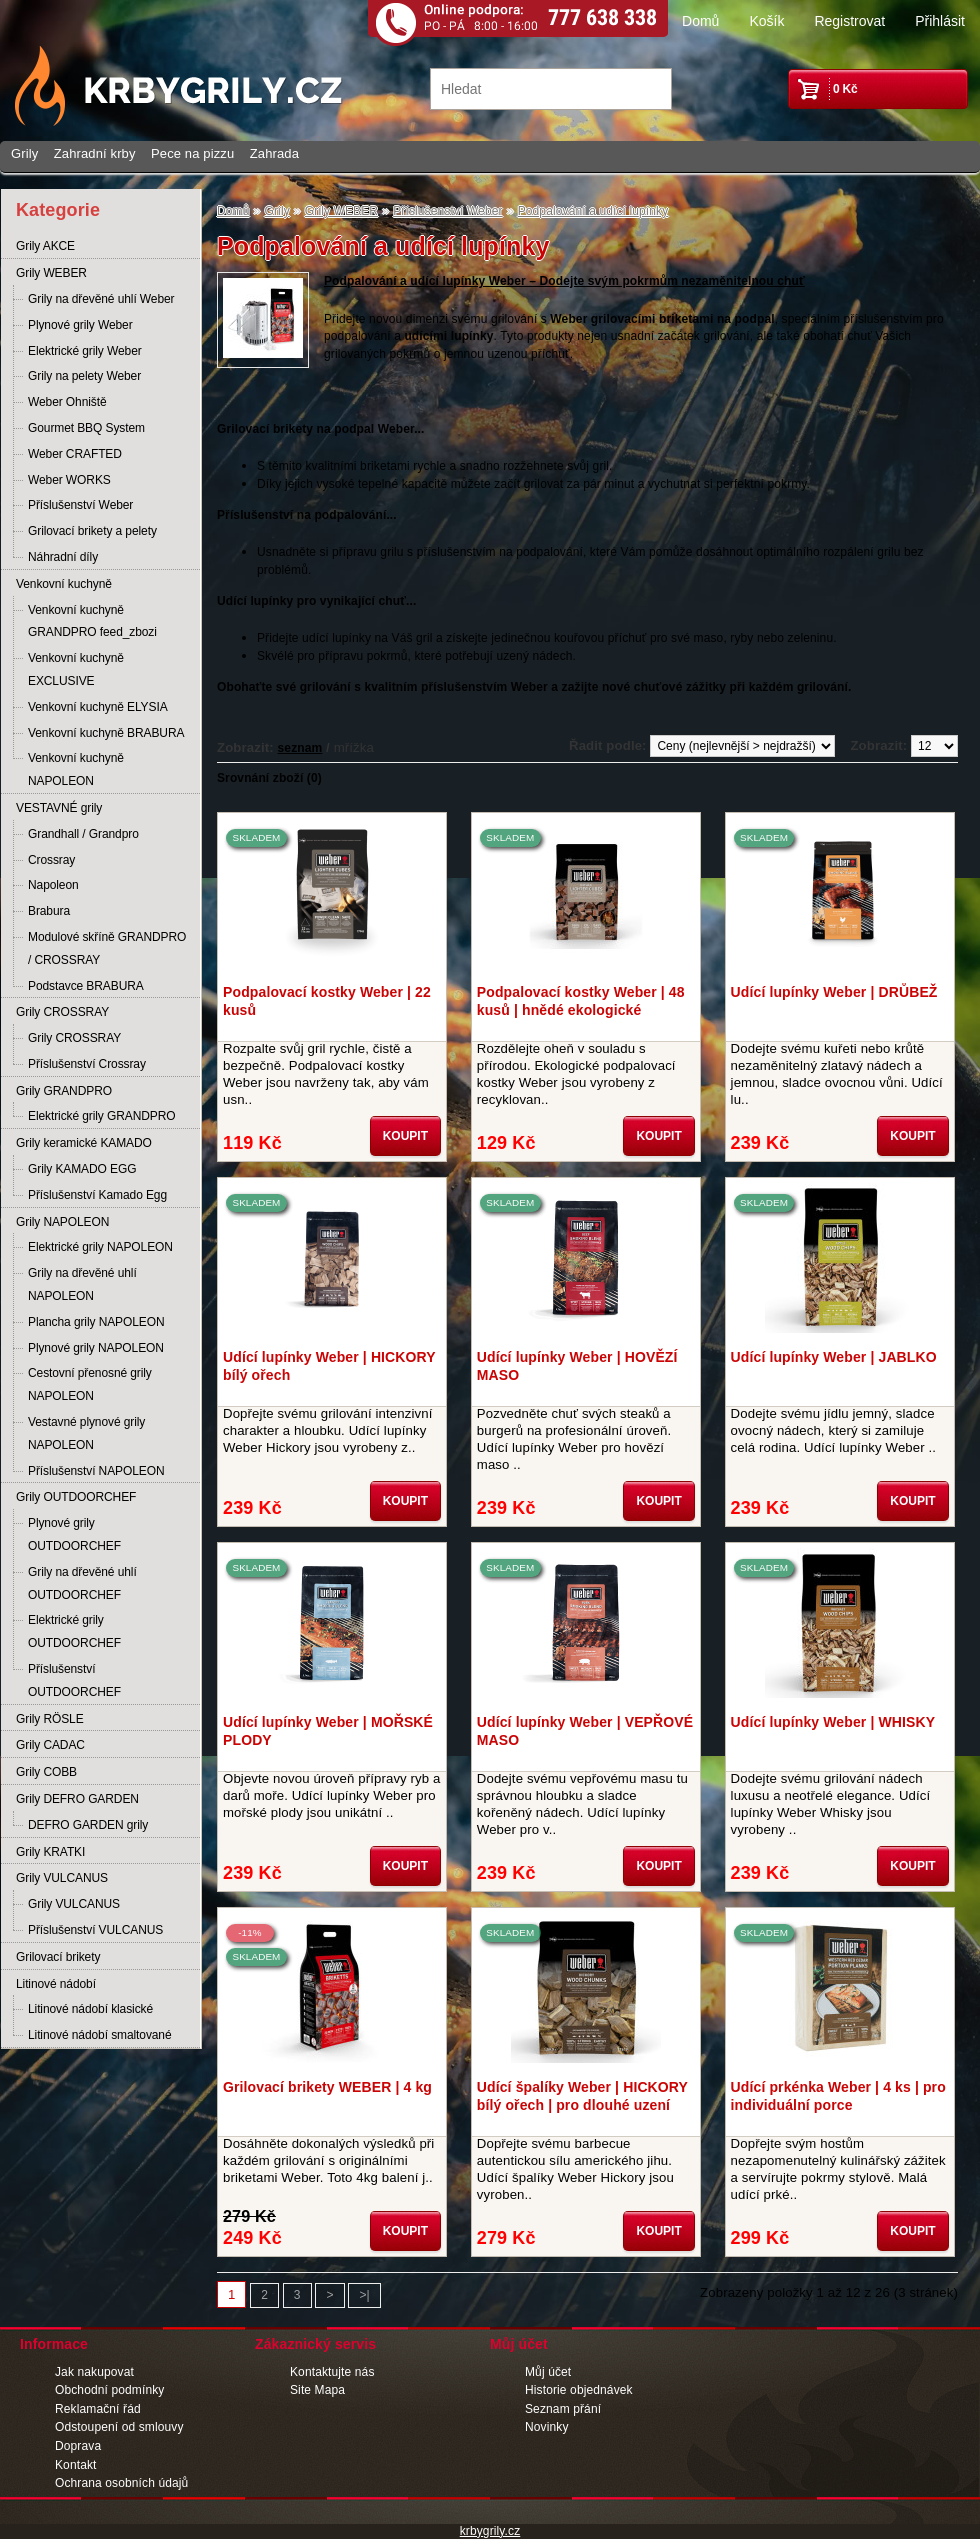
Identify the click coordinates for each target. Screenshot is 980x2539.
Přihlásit (940, 21)
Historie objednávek (579, 2390)
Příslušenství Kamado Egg (97, 1195)
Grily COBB (46, 1772)
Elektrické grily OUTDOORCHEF (74, 1631)
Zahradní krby (95, 153)
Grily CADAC (50, 1745)
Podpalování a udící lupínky (593, 211)
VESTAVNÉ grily (59, 808)
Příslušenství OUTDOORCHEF (74, 1680)
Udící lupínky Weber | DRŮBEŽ (834, 992)
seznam (300, 748)
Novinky (547, 2427)
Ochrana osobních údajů (121, 2483)
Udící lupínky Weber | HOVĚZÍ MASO (577, 1366)
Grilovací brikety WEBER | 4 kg (327, 2087)
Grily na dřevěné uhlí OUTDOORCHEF (82, 1583)
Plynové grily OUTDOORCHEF (74, 1534)
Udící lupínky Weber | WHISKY (833, 1722)
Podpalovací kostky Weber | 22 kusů (327, 1001)
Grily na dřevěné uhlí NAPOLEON (82, 1284)
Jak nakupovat (94, 2372)
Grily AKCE (45, 246)
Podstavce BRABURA (86, 986)
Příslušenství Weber (80, 505)
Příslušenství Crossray (87, 1064)
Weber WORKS (69, 480)
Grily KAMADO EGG (82, 1169)
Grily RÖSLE (50, 1719)
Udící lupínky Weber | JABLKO (834, 1357)
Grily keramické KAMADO (84, 1143)
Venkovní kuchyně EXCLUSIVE (76, 669)
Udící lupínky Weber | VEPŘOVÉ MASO (585, 1731)
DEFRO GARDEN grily (88, 1825)
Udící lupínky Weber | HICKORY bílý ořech (329, 1366)
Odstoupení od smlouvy (119, 2427)
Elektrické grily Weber (85, 351)
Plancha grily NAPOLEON (96, 1322)
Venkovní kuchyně (64, 584)
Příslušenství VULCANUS (95, 1930)
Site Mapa (317, 2390)
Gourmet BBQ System (86, 428)
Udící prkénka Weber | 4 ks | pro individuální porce (838, 2096)
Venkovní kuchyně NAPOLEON (76, 769)
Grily (24, 153)
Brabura (49, 911)
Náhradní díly (63, 557)
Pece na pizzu (192, 153)
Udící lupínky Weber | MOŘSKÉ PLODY (328, 1731)
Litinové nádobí (56, 1984)
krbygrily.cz (490, 2531)
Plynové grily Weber (80, 325)
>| (364, 2295)
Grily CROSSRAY (62, 1012)
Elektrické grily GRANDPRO (102, 1116)
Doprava (78, 2446)
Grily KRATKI (50, 1852)
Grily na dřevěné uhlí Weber (101, 299)
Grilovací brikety (58, 1957)
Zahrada (274, 153)
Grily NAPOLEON (62, 1222)
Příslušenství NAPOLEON (96, 1471)
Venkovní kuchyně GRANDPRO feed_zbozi (92, 621)
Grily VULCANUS (62, 1878)
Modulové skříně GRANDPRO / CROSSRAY (107, 948)
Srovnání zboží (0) (269, 778)
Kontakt (76, 2465)
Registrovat (849, 21)
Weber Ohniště (67, 402)
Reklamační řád (98, 2409)
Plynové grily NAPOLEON (96, 1348)
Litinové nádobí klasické (90, 2009)
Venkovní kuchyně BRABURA (106, 733)
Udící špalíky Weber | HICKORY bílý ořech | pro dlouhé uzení (582, 2096)
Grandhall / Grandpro (83, 834)
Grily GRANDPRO (64, 1091)
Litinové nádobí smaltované (100, 2035)
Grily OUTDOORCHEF (76, 1497)
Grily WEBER (51, 273)
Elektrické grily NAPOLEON (100, 1247)
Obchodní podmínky (109, 2390)
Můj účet (548, 2372)
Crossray (51, 860)
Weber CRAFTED (75, 454)
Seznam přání (563, 2409)
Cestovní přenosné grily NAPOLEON (90, 1384)
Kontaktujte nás (332, 2372)
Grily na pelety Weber (84, 376)
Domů (700, 21)
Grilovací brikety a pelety (92, 531)
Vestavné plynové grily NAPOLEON (86, 1433)
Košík (766, 21)
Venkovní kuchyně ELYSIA (98, 707)
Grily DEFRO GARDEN (77, 1799)
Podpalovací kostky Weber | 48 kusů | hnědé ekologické (581, 1001)
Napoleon (53, 885)
